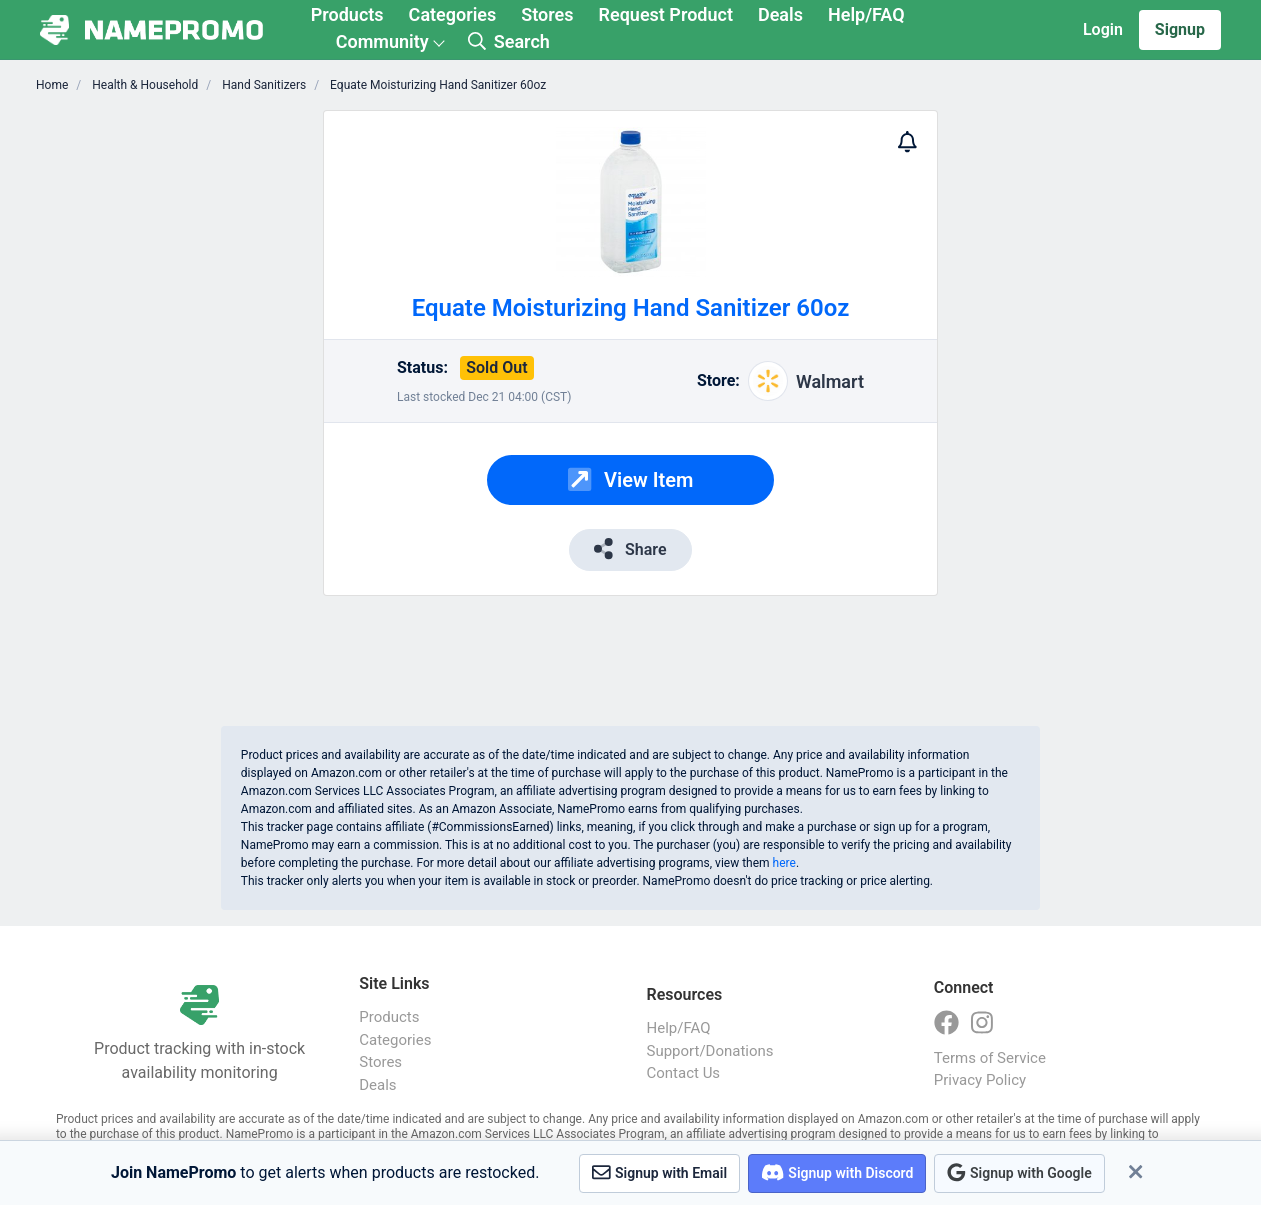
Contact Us (684, 1073)
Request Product (666, 14)
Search (509, 41)
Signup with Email (659, 1172)
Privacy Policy (980, 1080)
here (784, 863)
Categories (453, 14)
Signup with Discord (837, 1172)
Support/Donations (710, 1051)
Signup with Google (1019, 1172)
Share (630, 548)
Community (382, 41)
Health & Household (143, 85)
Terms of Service (990, 1058)
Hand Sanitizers (262, 85)
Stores (547, 14)
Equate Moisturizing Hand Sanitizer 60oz (436, 85)
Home (52, 85)
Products (347, 14)
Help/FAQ (866, 14)
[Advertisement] (204, 410)
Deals (780, 14)
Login (1103, 29)
